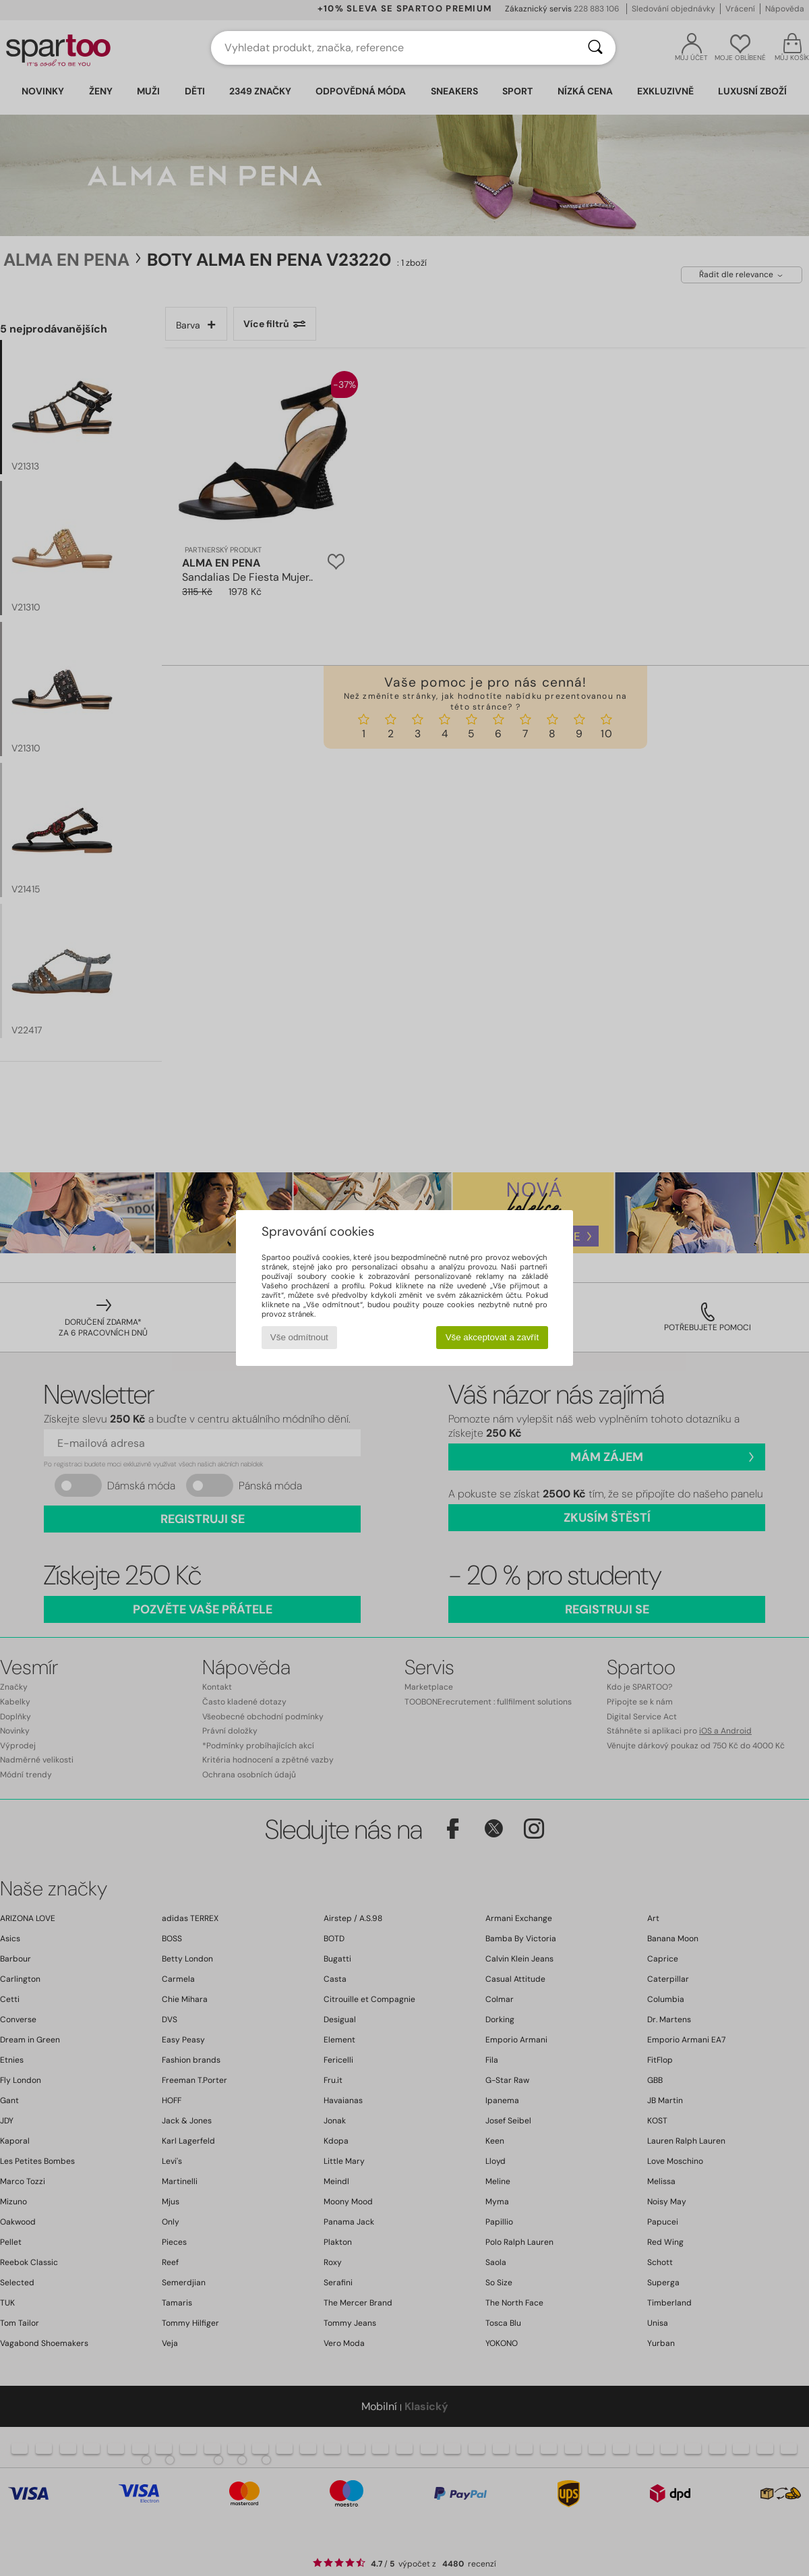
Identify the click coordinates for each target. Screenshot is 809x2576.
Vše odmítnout (299, 1337)
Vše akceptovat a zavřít (492, 1337)
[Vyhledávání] (595, 48)
